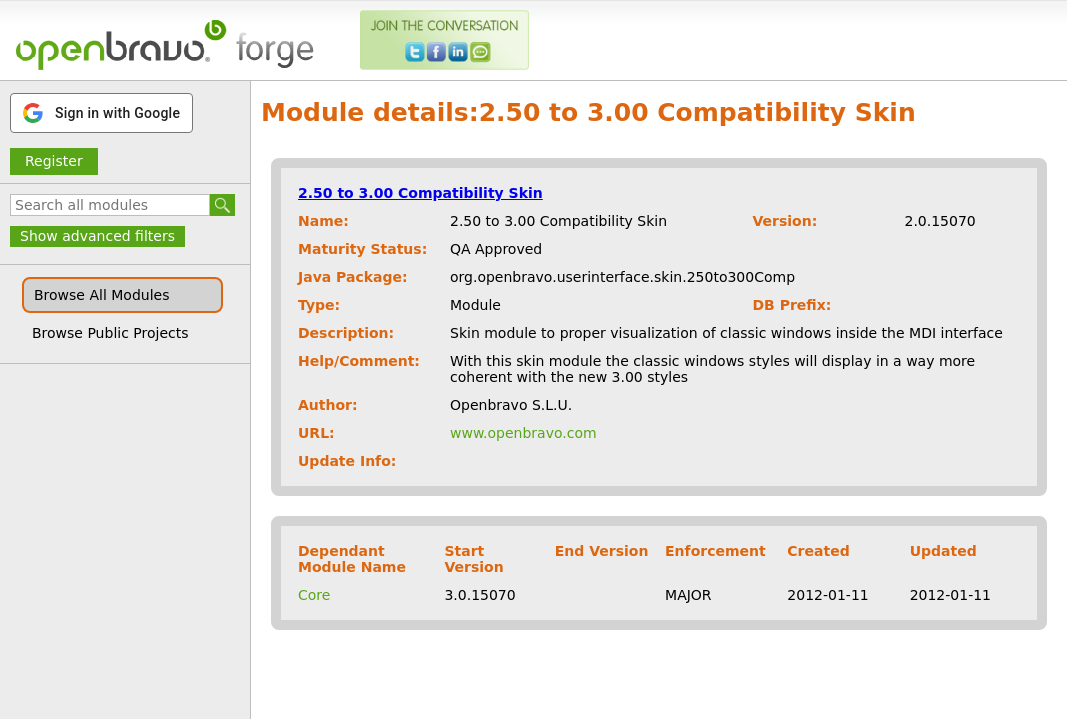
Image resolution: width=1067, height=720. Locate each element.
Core (314, 595)
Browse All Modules (101, 295)
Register (54, 161)
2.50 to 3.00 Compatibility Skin (420, 193)
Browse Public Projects (110, 333)
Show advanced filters (97, 236)
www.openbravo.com (523, 433)
